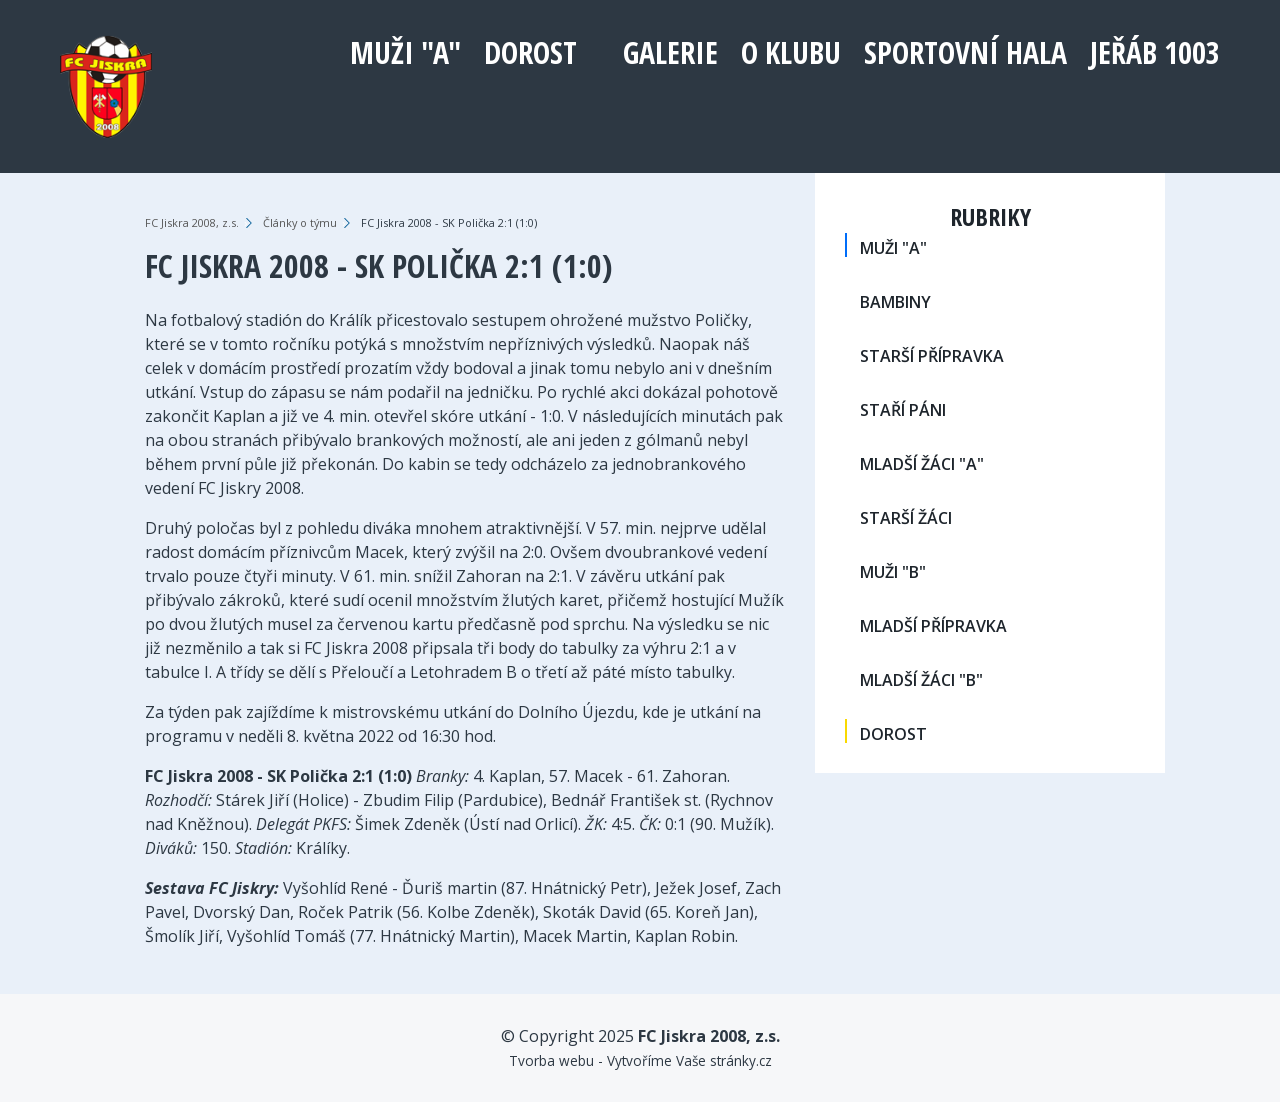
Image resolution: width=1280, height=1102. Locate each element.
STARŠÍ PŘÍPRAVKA (932, 356)
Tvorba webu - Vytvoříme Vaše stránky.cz (640, 1060)
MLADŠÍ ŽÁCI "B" (921, 680)
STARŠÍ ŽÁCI (906, 518)
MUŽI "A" (405, 52)
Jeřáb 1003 (1155, 52)
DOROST (530, 52)
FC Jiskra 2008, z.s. (192, 222)
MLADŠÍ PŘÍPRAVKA (933, 626)
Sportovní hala (965, 52)
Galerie (670, 52)
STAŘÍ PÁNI (903, 410)
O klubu (791, 52)
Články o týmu (300, 222)
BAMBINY (895, 302)
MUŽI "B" (893, 572)
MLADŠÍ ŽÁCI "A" (922, 464)
